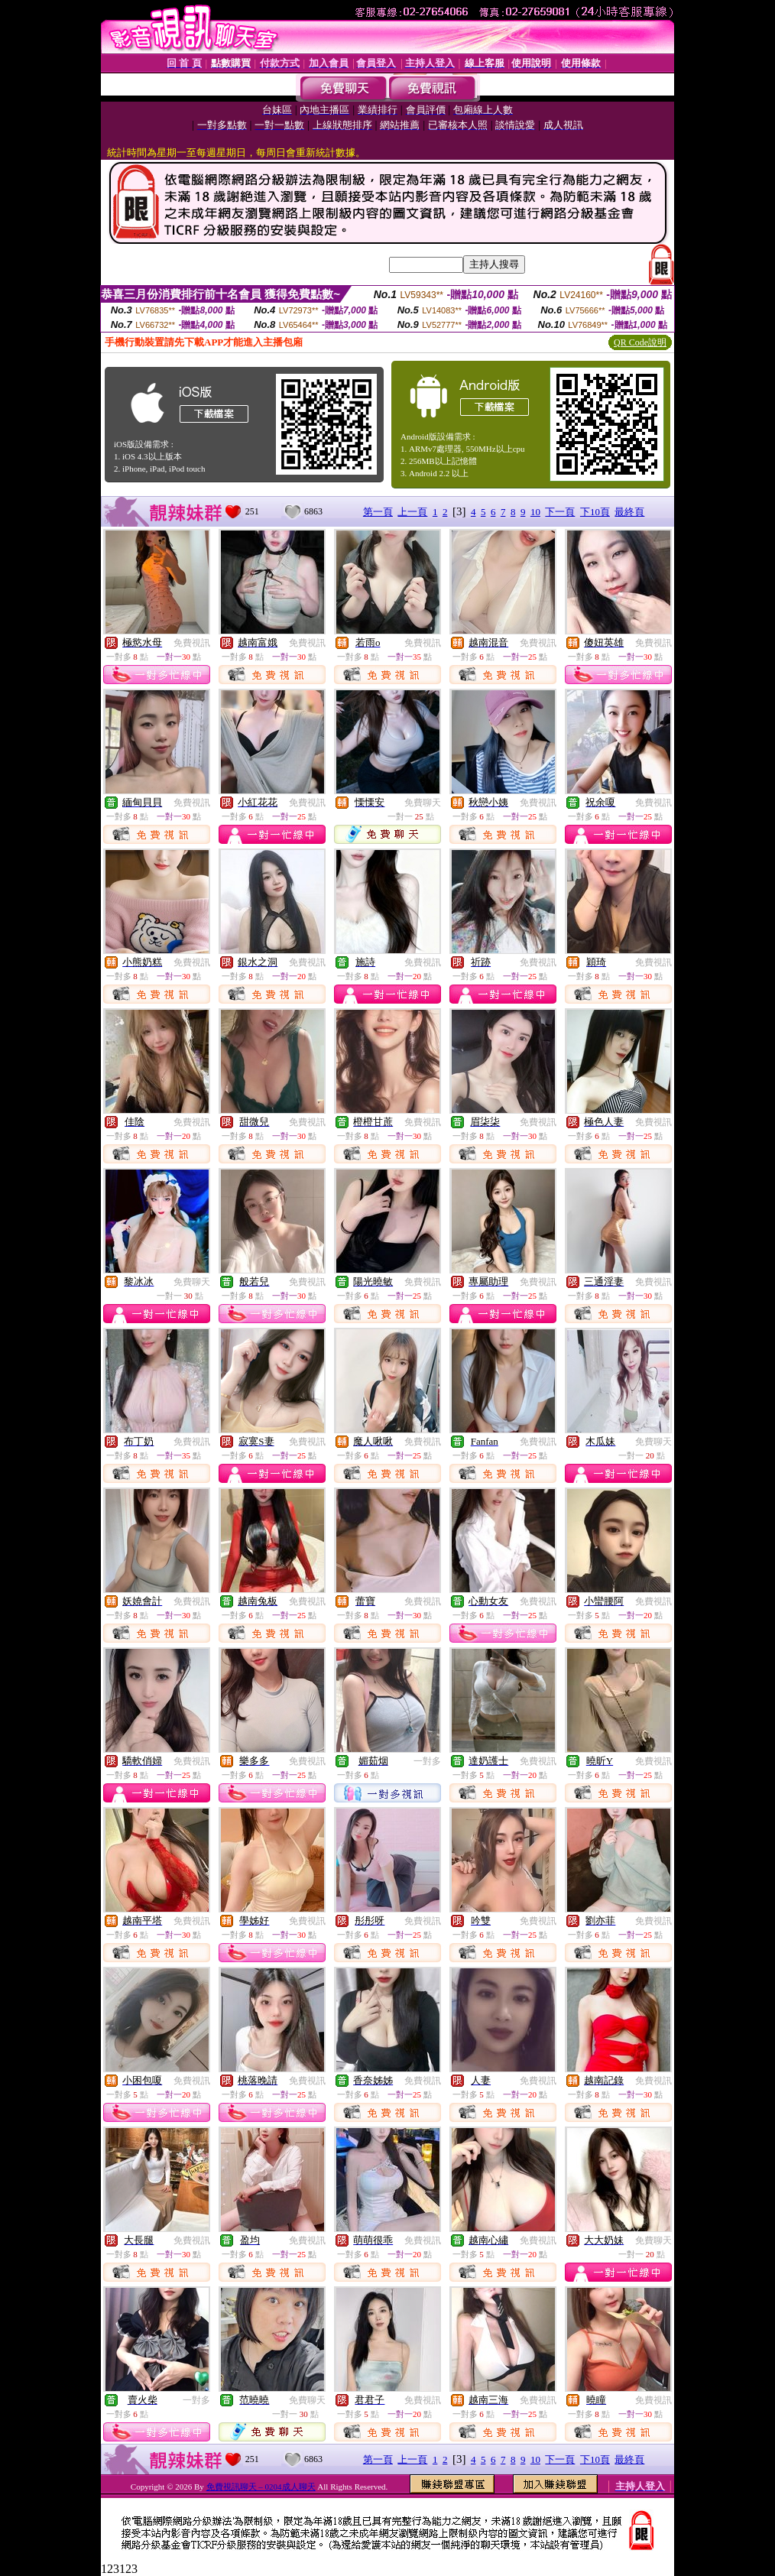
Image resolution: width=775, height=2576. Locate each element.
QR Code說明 (640, 342)
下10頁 (595, 511)
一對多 (427, 1761)
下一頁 (560, 511)
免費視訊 (191, 643)
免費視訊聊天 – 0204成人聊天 (261, 2486)
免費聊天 (422, 802)
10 (535, 511)
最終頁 (629, 511)
